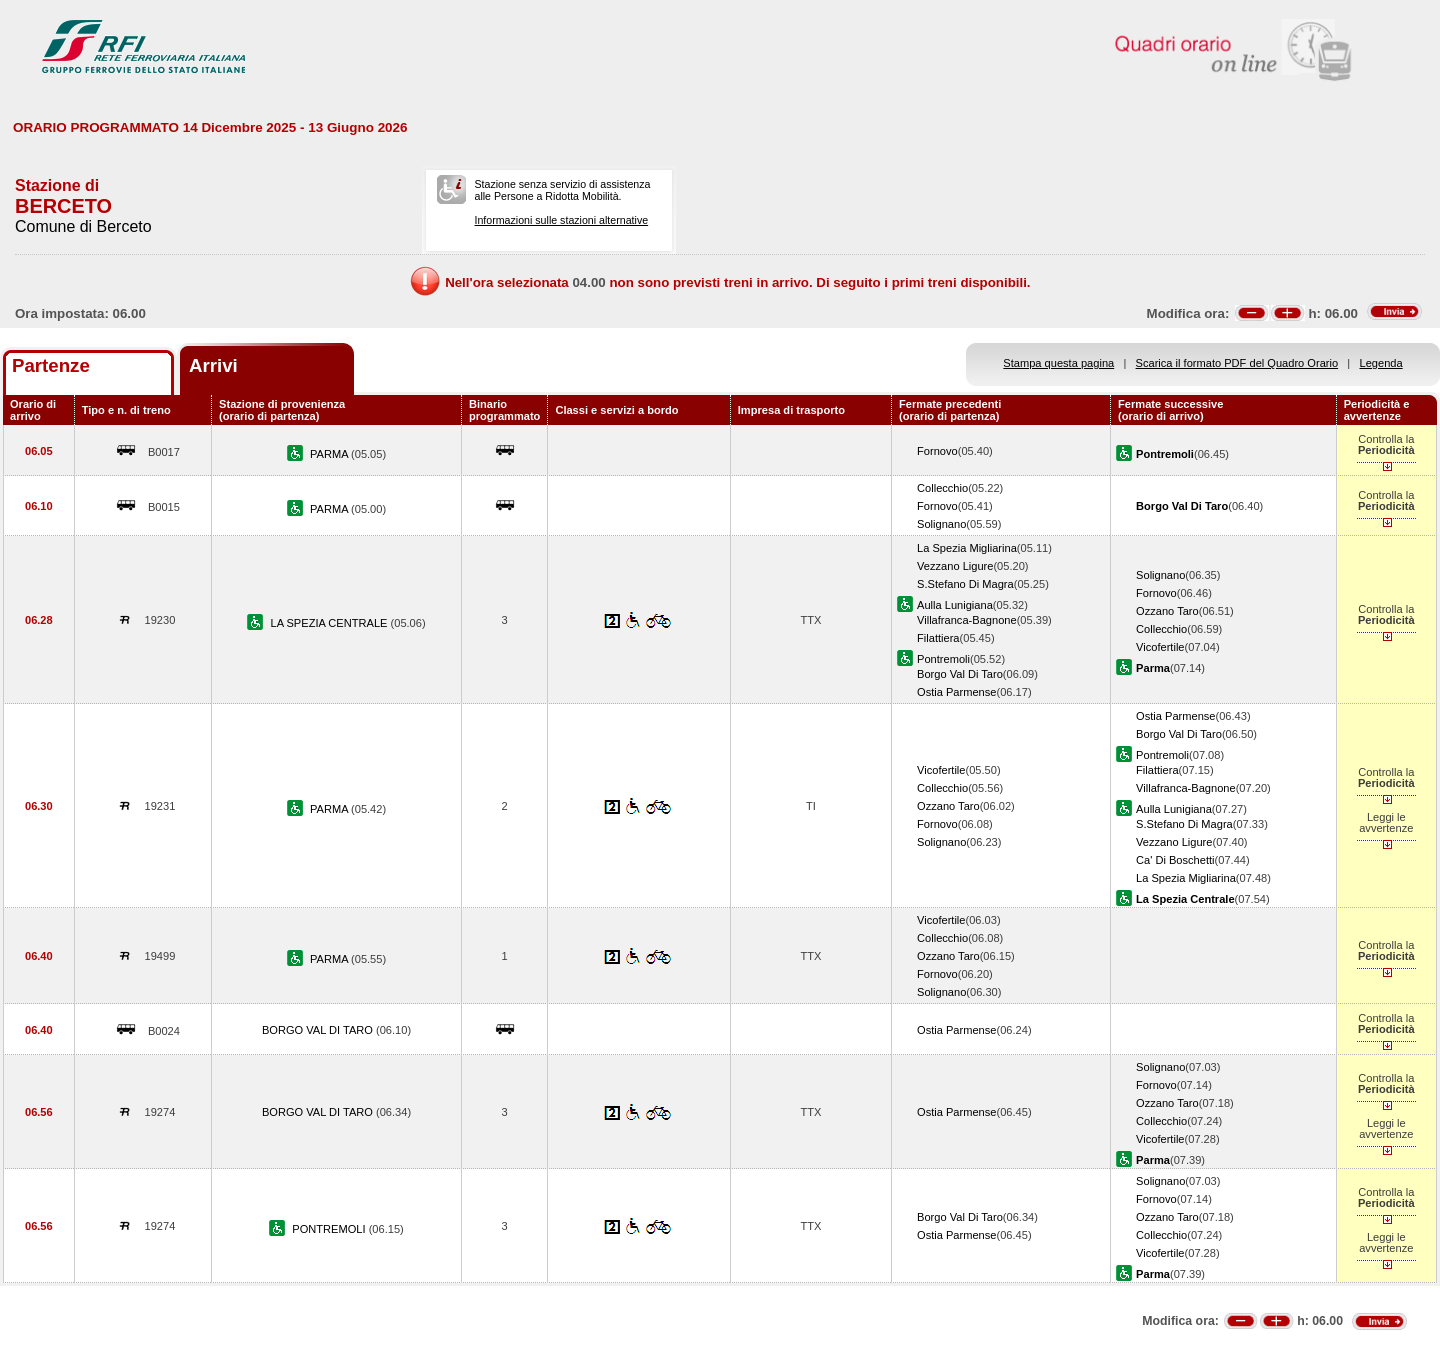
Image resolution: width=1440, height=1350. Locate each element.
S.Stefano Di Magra (965, 584)
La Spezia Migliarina (967, 548)
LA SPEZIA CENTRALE (330, 623)
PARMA (330, 454)
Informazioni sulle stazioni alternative (561, 220)
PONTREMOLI (330, 1229)
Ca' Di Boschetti (1175, 860)
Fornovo (937, 451)
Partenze (51, 365)
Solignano (941, 524)
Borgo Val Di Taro (960, 674)
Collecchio (942, 488)
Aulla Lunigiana (955, 605)
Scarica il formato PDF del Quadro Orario (1237, 363)
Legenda (1381, 363)
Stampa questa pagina (1058, 363)
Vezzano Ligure (955, 566)
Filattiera (938, 638)
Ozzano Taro (1167, 611)
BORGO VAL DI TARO (319, 1030)
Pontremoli (943, 659)
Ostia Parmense (956, 692)
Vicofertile (1160, 647)
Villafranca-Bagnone (967, 620)
